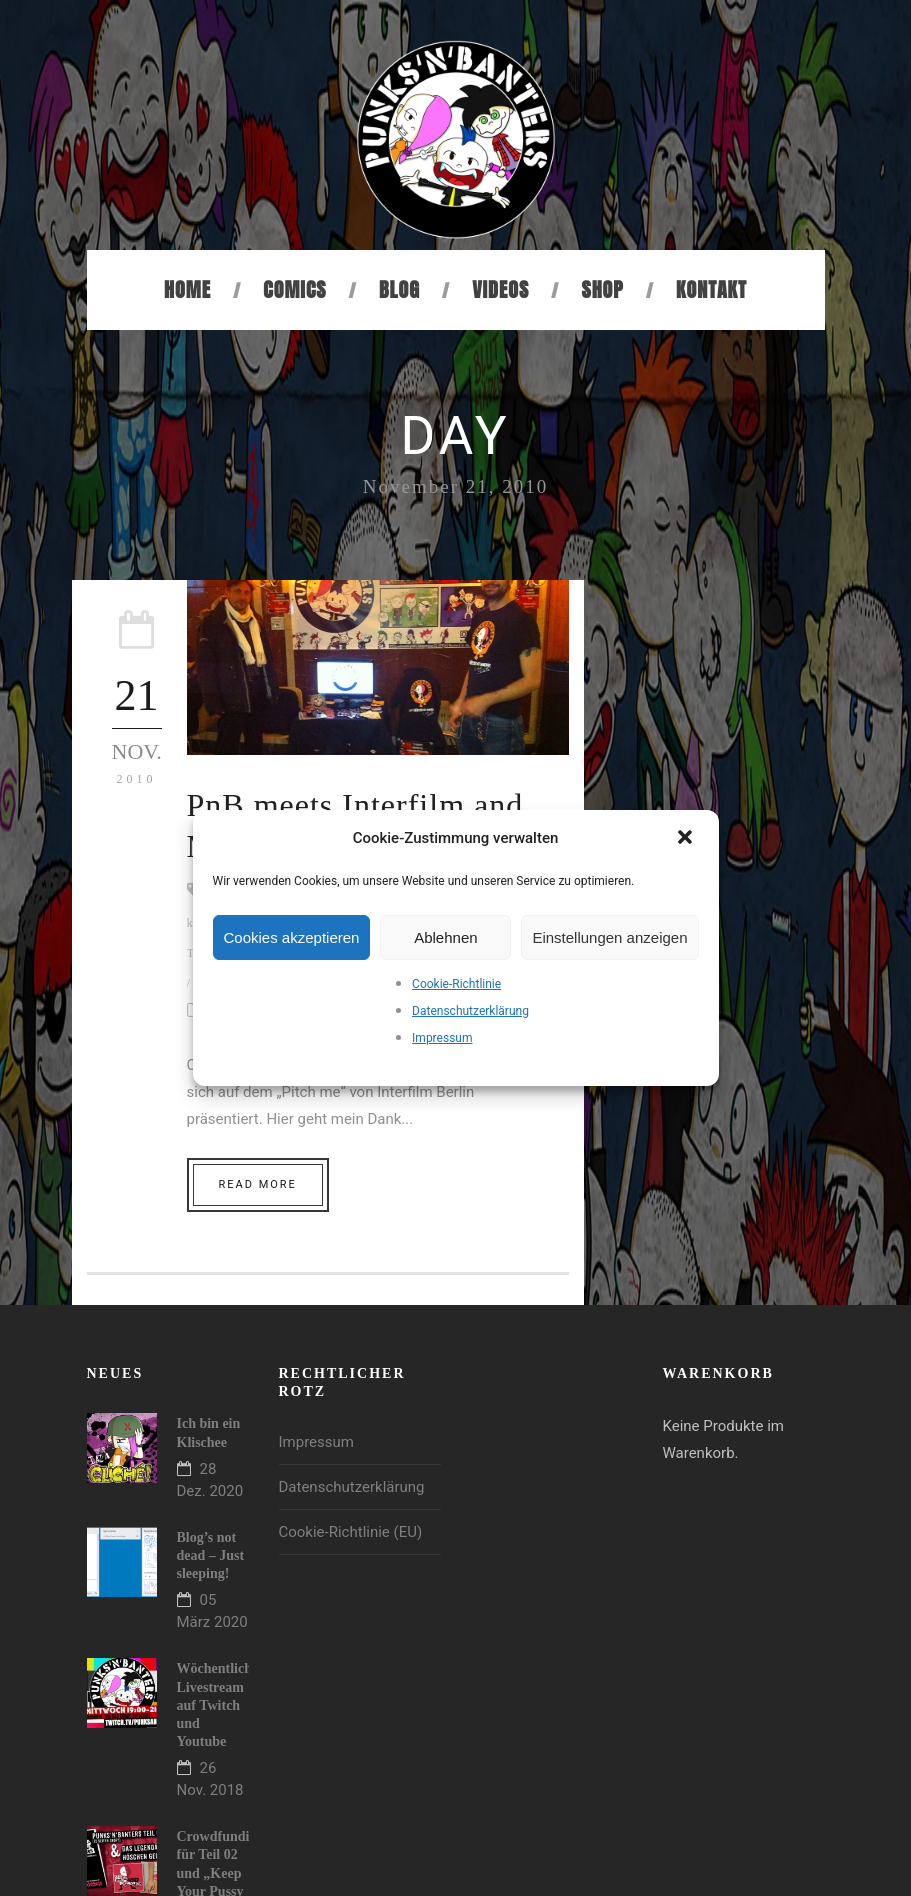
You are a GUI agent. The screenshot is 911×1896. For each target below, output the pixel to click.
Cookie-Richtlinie (456, 984)
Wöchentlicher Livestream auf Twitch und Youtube (221, 1705)
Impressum (442, 1038)
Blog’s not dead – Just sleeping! (211, 1555)
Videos (500, 289)
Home (187, 289)
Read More (258, 1184)
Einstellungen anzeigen (609, 937)
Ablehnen (445, 937)
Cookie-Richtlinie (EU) (351, 1532)
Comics (294, 289)
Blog (399, 289)
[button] (687, 839)
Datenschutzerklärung (470, 1011)
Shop (602, 289)
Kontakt (711, 289)
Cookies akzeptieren (292, 937)
